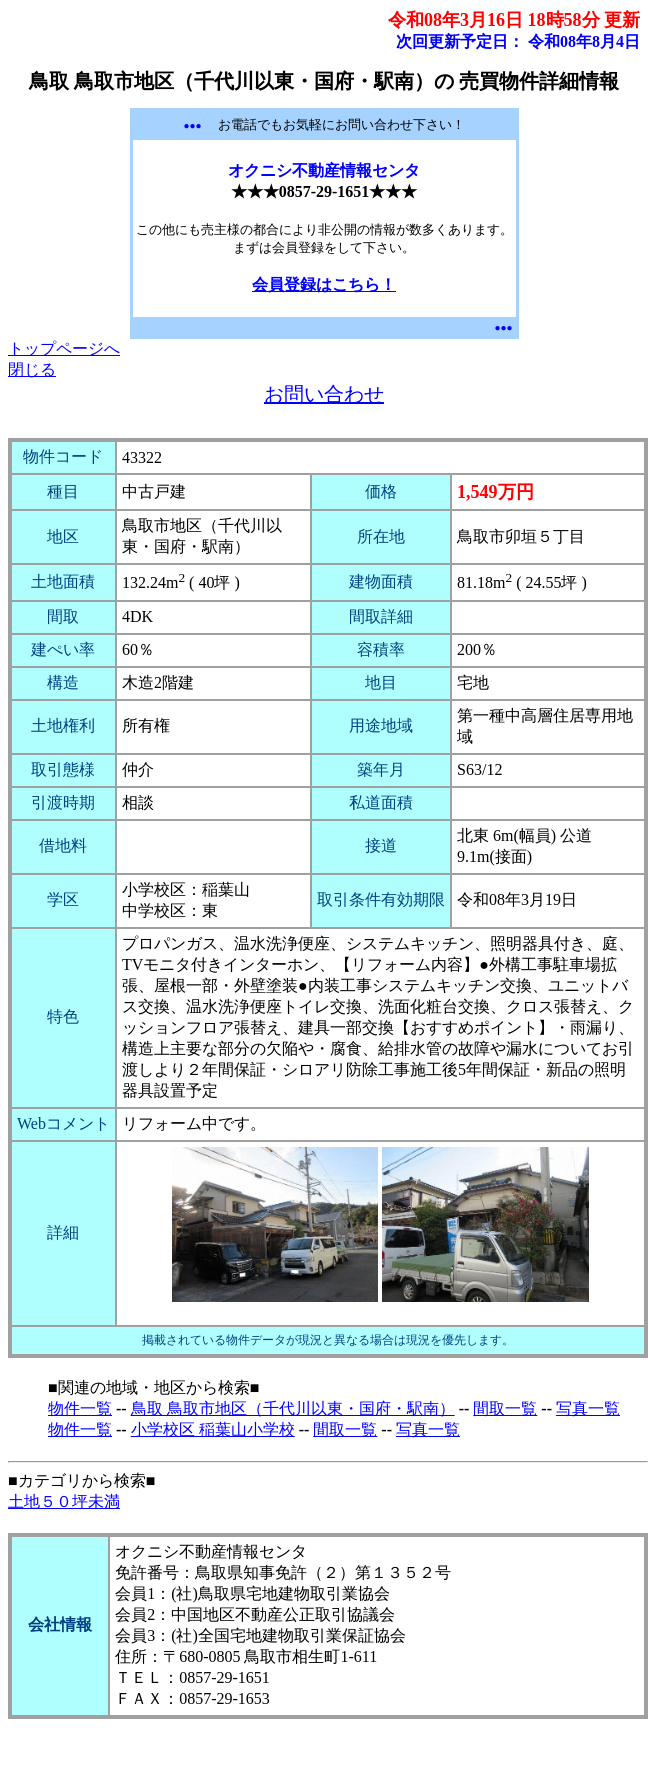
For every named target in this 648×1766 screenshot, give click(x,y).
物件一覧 (80, 1408)
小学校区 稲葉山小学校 (213, 1429)
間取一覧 (505, 1408)
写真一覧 (588, 1408)
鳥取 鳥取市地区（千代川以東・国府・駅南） (293, 1408)
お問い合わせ (324, 394)
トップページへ (64, 348)
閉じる (32, 369)
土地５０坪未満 (64, 1501)
